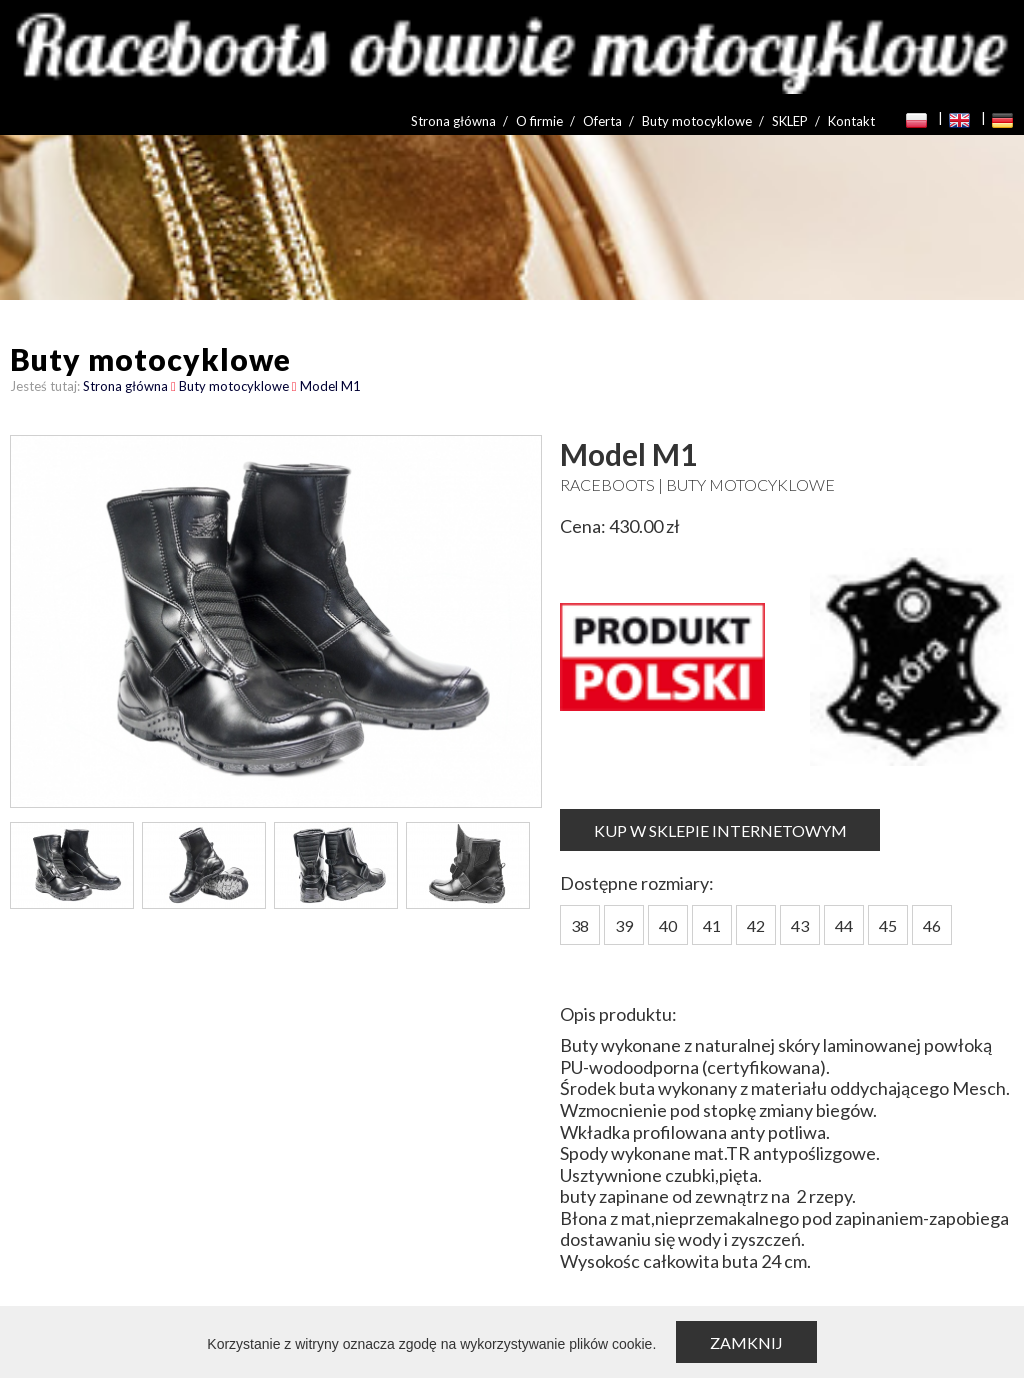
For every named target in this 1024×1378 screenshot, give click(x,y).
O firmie (539, 121)
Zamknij (746, 1342)
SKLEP (790, 121)
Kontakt (851, 121)
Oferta (602, 121)
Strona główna (453, 121)
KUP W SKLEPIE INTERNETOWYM (720, 830)
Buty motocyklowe (697, 121)
